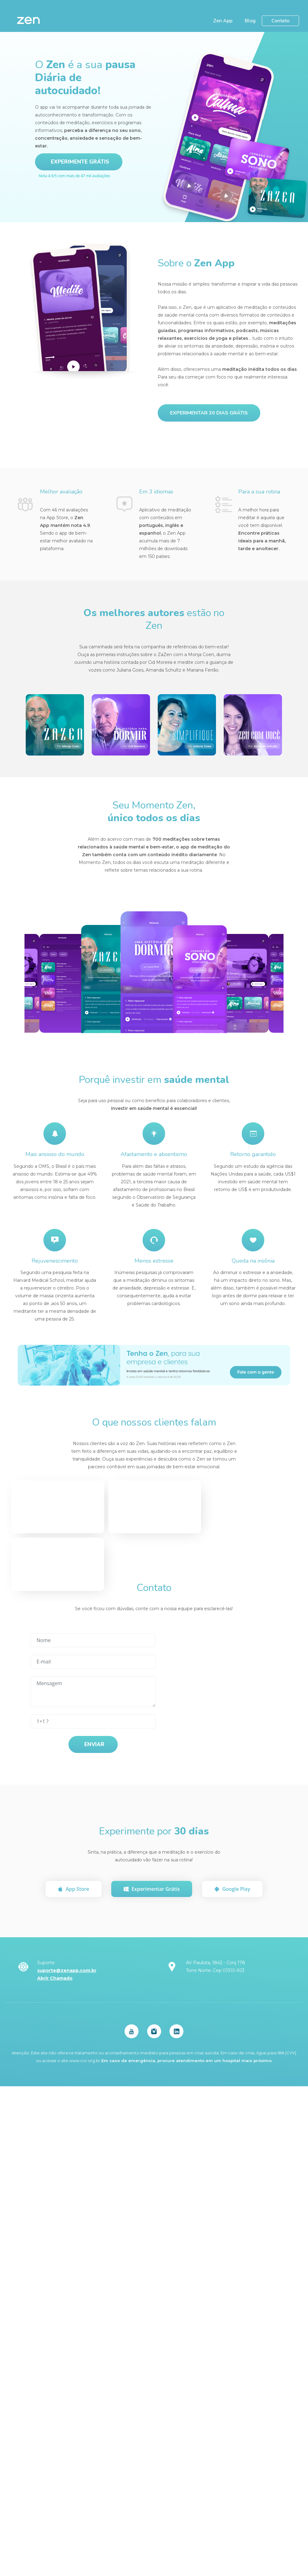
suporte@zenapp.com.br (66, 1969)
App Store (73, 1888)
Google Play (232, 1888)
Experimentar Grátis (152, 1888)
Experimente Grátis (80, 161)
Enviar (94, 1743)
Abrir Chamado (55, 1977)
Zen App (222, 20)
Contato (280, 20)
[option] (106, 983)
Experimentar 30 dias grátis (209, 413)
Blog (250, 20)
